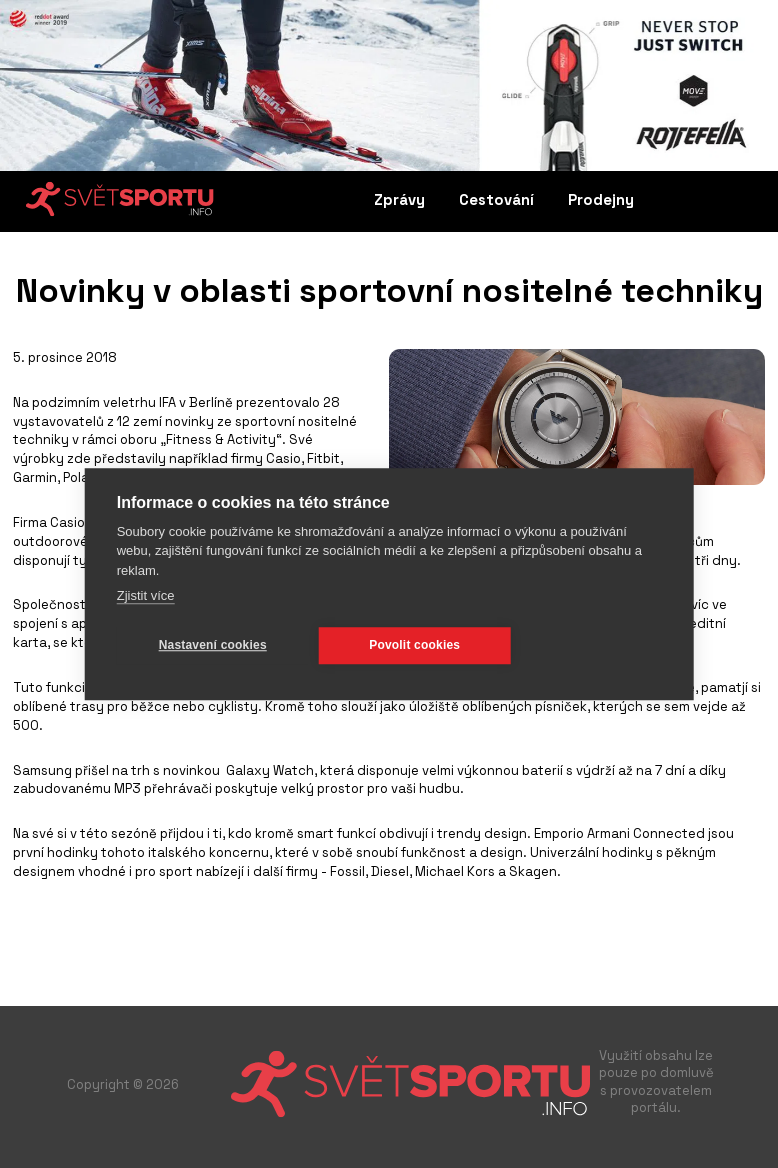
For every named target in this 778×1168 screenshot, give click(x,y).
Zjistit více (146, 595)
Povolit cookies (414, 645)
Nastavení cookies (213, 645)
